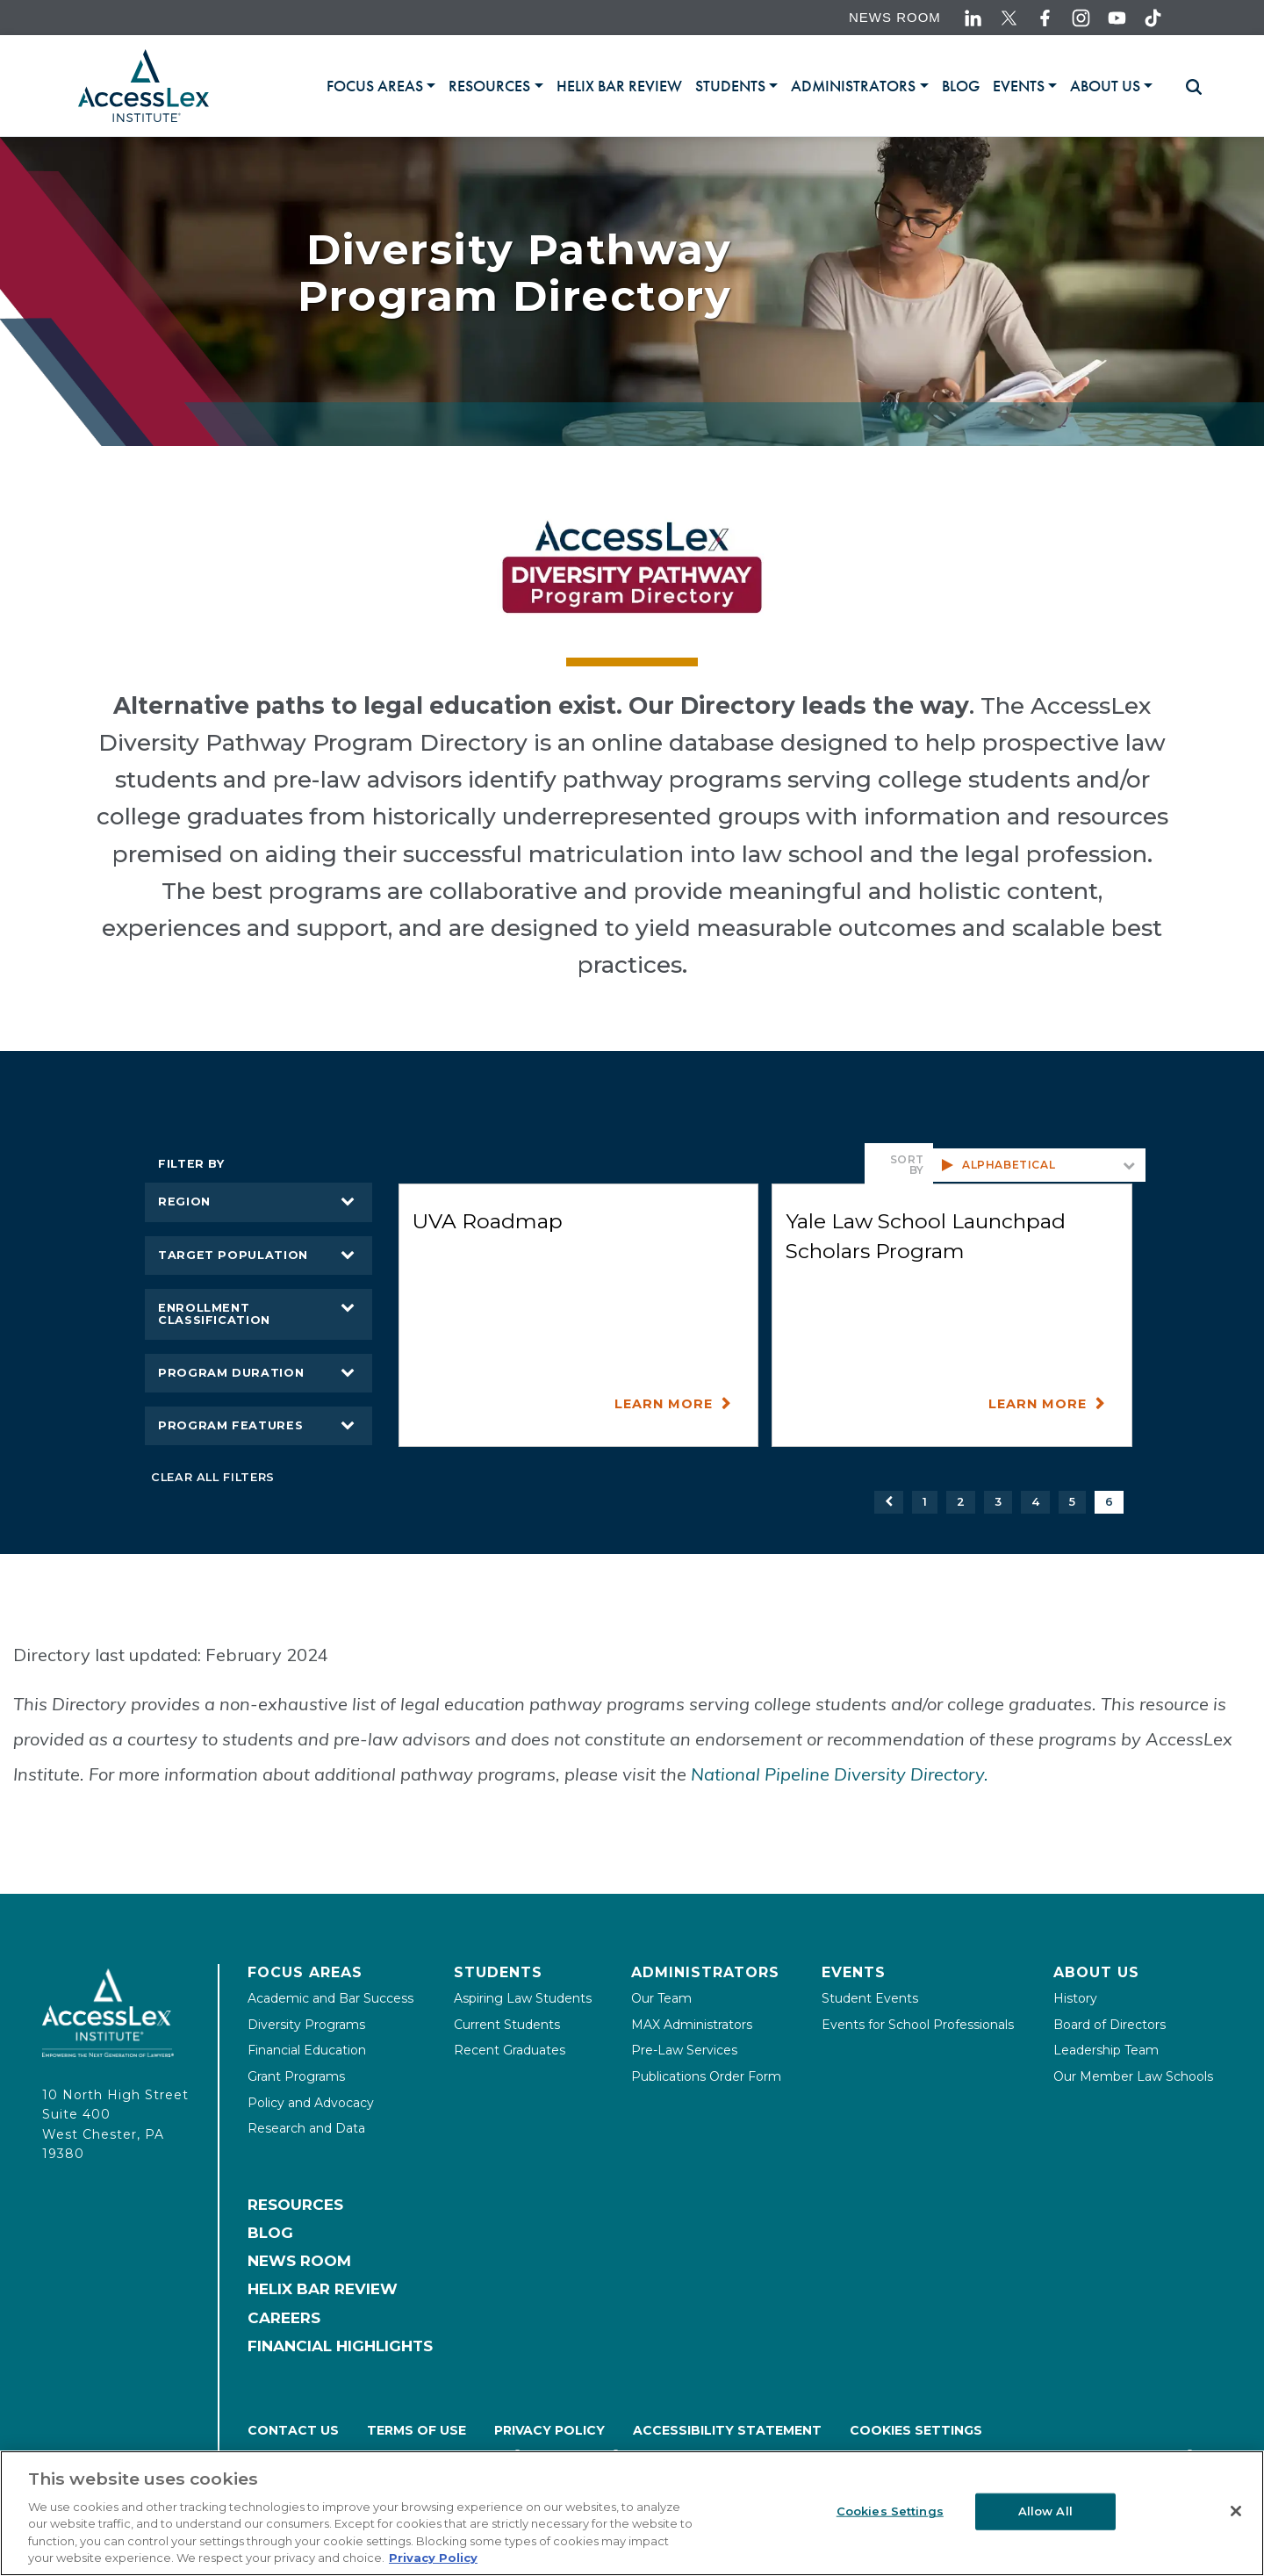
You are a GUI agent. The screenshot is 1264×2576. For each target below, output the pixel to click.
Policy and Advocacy (311, 2103)
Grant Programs (296, 2076)
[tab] (381, 86)
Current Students (507, 2025)
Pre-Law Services (684, 2050)
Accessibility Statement (727, 2430)
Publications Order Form (706, 2076)
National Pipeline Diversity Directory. (839, 1774)
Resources (295, 2204)
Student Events (870, 1998)
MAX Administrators (691, 2025)
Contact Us (293, 2430)
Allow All (1045, 2511)
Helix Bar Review (323, 2289)
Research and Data (306, 2128)
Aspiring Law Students (523, 1998)
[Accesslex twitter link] (1009, 18)
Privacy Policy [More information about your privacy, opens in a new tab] (433, 2558)
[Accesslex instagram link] (1081, 18)
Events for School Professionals (918, 2025)
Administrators (705, 1972)
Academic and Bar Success (330, 1998)
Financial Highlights (340, 2346)
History (1075, 1998)
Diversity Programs (306, 2025)
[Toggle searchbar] (1185, 87)
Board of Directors (1109, 2025)
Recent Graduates (509, 2050)
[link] (619, 86)
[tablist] (746, 85)
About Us (1096, 1972)
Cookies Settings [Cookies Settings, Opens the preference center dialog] (890, 2511)
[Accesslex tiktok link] (1153, 18)
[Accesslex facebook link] (1045, 18)
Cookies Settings (916, 2430)
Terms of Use (416, 2430)
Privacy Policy (549, 2430)
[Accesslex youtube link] (1117, 18)
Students (498, 1972)
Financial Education (307, 2050)
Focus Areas (305, 1972)
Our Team (661, 1998)
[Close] (1236, 2511)
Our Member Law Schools (1133, 2076)
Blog (270, 2232)
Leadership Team (1106, 2050)
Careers (284, 2318)
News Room (895, 17)
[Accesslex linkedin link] (973, 18)
